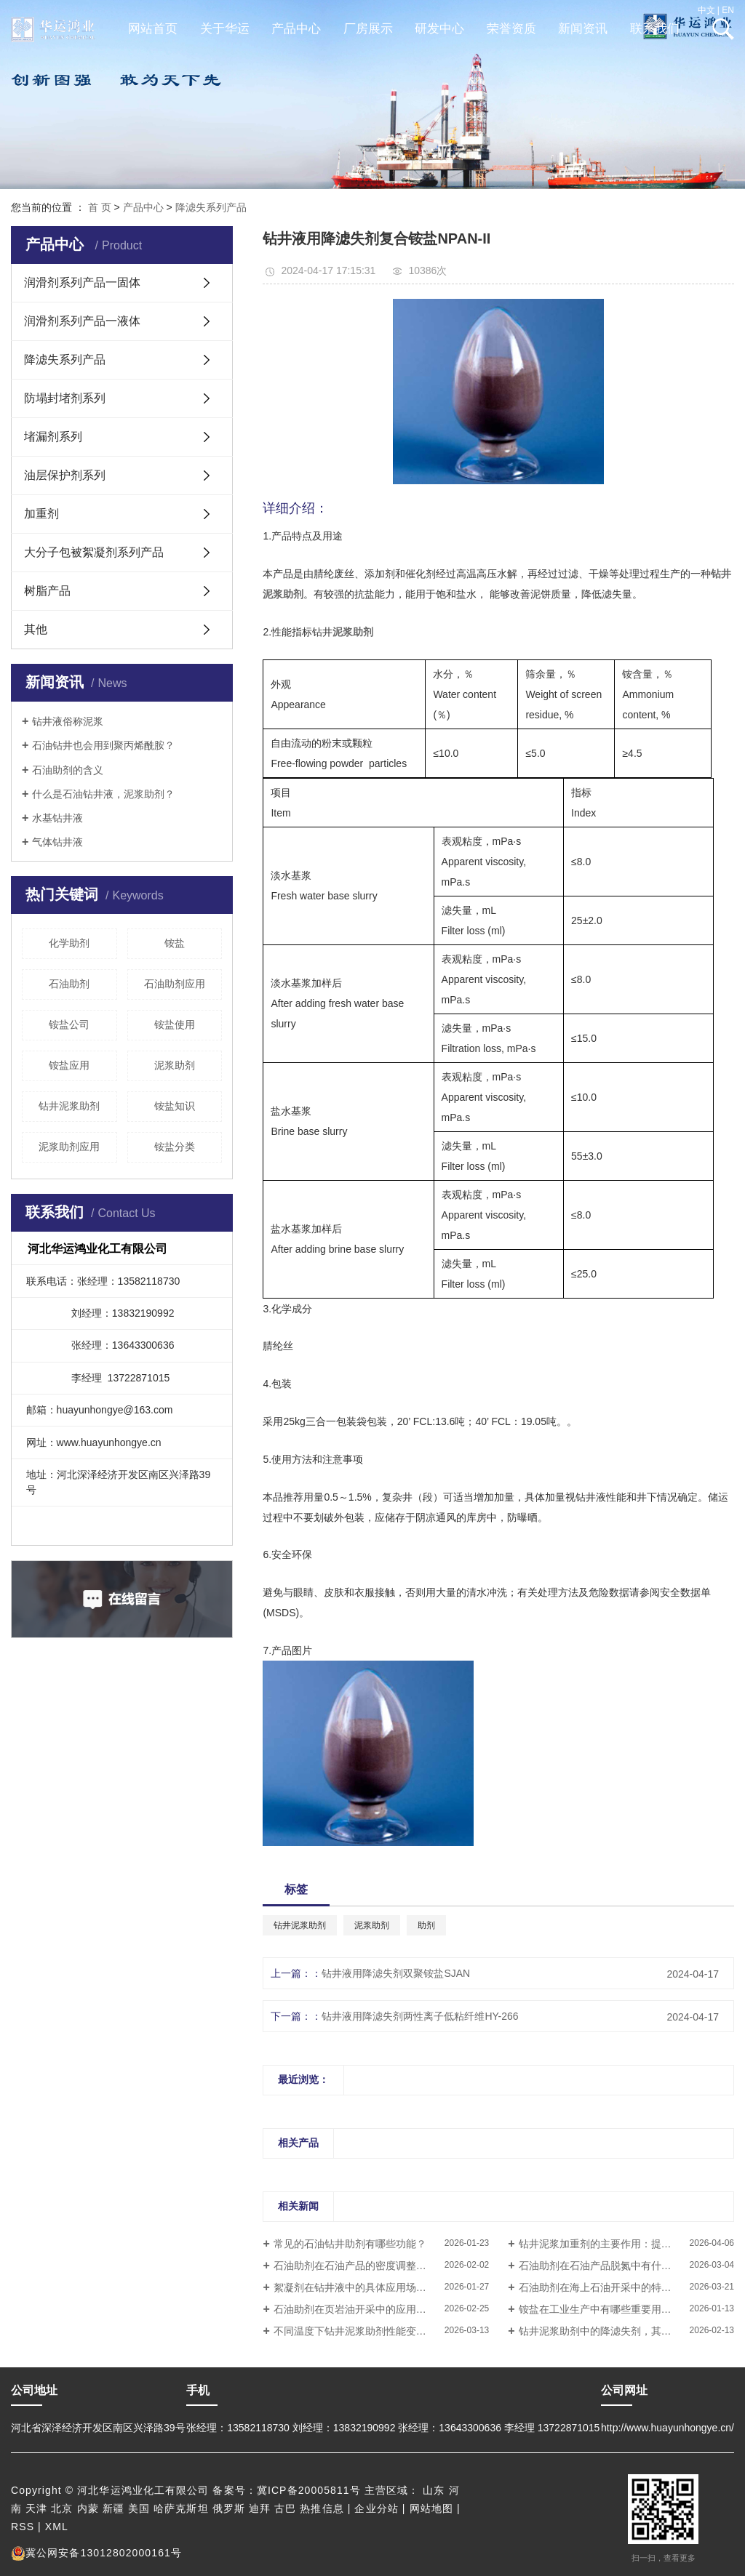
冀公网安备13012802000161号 (96, 2553)
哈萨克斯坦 (181, 2508)
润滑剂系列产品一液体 (82, 321)
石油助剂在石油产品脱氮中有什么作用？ (610, 2265)
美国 (139, 2508)
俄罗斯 (228, 2508)
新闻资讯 (582, 29)
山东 (434, 2490)
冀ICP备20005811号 (309, 2490)
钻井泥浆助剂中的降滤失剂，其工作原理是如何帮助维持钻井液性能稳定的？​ (627, 2331)
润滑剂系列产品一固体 (82, 282)
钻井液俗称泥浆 (67, 721)
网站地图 (431, 2508)
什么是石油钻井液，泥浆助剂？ (103, 794)
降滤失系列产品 (211, 207)
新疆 (113, 2508)
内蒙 (88, 2508)
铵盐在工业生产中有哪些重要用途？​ (600, 2309)
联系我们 (655, 29)
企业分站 (376, 2508)
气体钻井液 (57, 842)
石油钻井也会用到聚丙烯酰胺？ (103, 745)
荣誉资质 (511, 29)
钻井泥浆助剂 (69, 1106)
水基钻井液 (57, 818)
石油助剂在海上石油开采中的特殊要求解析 (615, 2287)
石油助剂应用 (174, 984)
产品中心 (296, 29)
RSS (22, 2526)
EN (728, 10)
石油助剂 (69, 984)
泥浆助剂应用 (69, 1146)
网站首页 (153, 29)
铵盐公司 (69, 1024)
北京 (62, 2508)
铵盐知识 (174, 1106)
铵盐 (174, 943)
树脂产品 (47, 591)
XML (56, 2526)
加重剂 (41, 513)
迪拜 (260, 2508)
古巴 (285, 2508)
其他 (35, 629)
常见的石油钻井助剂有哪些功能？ (350, 2244)
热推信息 (321, 2508)
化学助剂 (69, 943)
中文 (706, 10)
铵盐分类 (174, 1146)
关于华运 (225, 29)
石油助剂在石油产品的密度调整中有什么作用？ (380, 2265)
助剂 (426, 1925)
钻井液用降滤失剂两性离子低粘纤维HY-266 (420, 2016)
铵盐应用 (69, 1065)
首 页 (99, 207)
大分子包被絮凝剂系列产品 (94, 552)
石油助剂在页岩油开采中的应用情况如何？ (370, 2309)
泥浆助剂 (174, 1065)
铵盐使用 (174, 1024)
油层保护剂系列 (64, 475)
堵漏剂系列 (53, 436)
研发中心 (439, 29)
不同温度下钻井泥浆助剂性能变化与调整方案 (375, 2331)
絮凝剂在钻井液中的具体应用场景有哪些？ (370, 2287)
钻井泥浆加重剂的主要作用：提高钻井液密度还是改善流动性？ (627, 2244)
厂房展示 (368, 29)
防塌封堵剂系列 (64, 398)
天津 (36, 2508)
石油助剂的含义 (67, 770)
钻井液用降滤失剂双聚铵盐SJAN (396, 1973)
